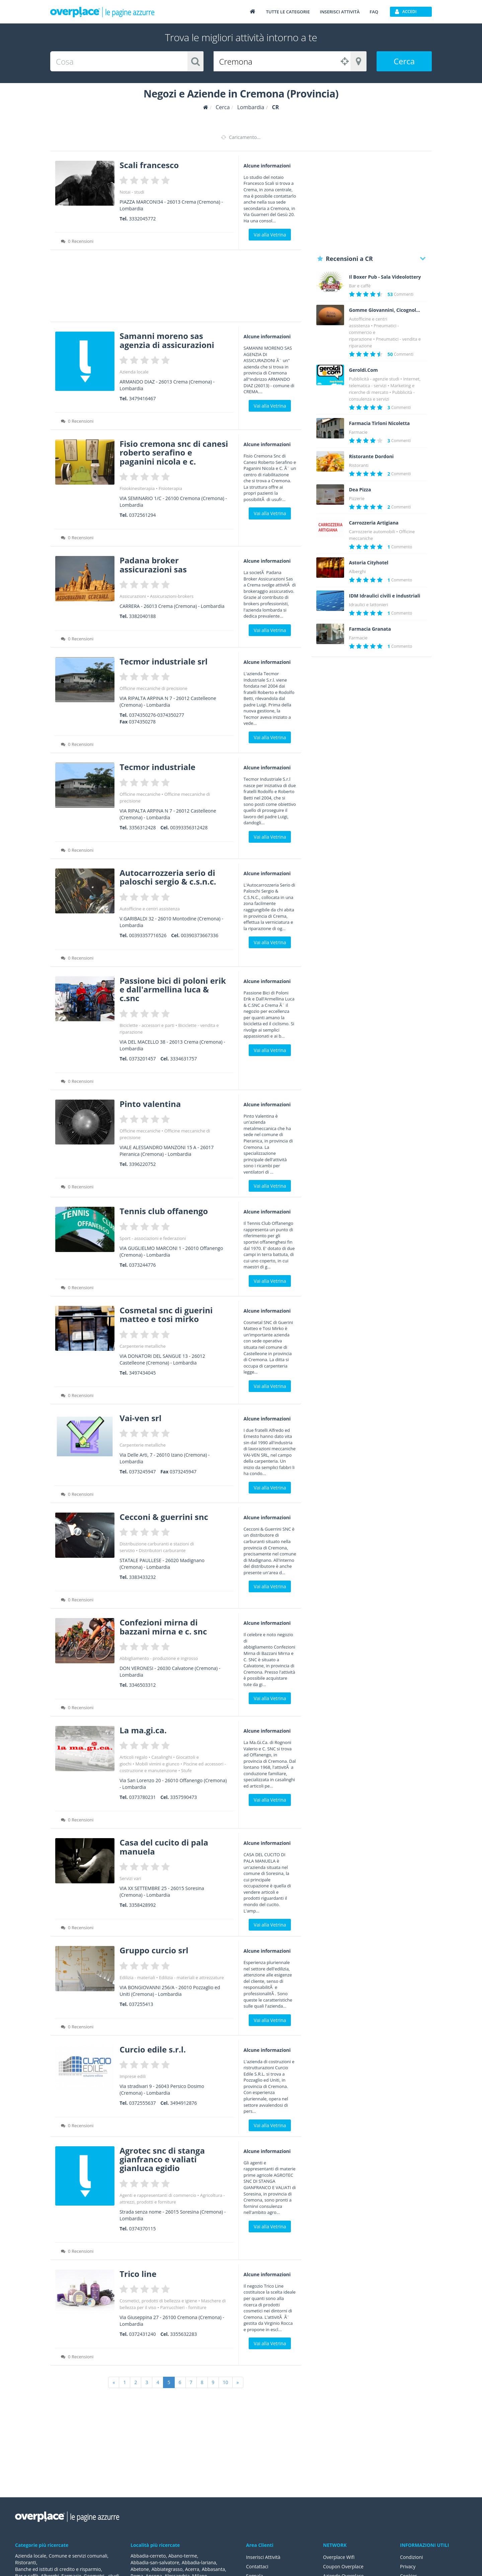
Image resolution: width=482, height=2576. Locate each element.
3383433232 (142, 1577)
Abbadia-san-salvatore (155, 2562)
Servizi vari (130, 1878)
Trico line (137, 2273)
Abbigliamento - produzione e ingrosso (158, 1658)
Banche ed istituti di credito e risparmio (58, 2569)
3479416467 (142, 398)
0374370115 (142, 2228)
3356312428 (142, 827)
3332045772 (142, 218)
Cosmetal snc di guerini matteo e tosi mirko (166, 1314)
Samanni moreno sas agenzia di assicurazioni (166, 340)
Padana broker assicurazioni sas (153, 564)
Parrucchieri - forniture (183, 2307)
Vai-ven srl (140, 1417)
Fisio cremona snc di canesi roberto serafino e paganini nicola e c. (173, 452)
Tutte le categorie (288, 12)
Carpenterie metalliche (142, 1346)
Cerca (404, 61)
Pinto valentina (150, 1103)
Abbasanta (213, 2569)
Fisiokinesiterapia (137, 488)
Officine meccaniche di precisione (153, 688)
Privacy (407, 2566)
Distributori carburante (162, 1550)
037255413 (141, 2004)
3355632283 (183, 2334)
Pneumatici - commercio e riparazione (374, 332)
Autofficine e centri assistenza (149, 909)
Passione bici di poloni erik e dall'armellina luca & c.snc (172, 989)
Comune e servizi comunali (78, 2556)
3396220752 (142, 1164)
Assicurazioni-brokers (171, 596)
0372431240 (142, 2334)
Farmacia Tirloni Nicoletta (379, 423)
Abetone (140, 2569)
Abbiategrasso (166, 2569)
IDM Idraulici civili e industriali (384, 596)
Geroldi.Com (363, 370)
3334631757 (183, 1058)
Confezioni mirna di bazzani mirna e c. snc (163, 1627)
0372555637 (142, 2103)
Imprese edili (132, 2076)
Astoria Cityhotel (369, 563)
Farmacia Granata (370, 629)
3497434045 (142, 1373)
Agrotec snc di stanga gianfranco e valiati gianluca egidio (162, 2159)
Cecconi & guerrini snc (163, 1516)
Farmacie (358, 432)
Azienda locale (134, 372)
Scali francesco (149, 164)
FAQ (374, 12)
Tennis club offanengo (163, 1210)
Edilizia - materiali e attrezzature (191, 1977)
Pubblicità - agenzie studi (374, 379)
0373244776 (142, 1265)
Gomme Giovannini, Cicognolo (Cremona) (385, 310)
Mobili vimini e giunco (157, 1764)
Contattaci (257, 2566)
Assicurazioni (132, 596)
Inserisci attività (339, 12)
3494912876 (183, 2103)
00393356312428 (189, 827)
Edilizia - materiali (137, 1977)
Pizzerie (357, 498)
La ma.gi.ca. (143, 1730)
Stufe (186, 1770)
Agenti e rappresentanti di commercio (157, 2195)
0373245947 (142, 1471)
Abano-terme (182, 2556)
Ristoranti (359, 465)
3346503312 (142, 1685)
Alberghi (357, 571)
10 (225, 2382)
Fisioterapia (170, 488)
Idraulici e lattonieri (368, 605)
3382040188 (142, 616)
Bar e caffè (360, 286)
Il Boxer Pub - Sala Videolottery (385, 277)
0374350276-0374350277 (156, 715)
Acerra (192, 2569)
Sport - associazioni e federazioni (152, 1238)
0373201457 (142, 1058)
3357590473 (183, 1797)
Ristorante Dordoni (371, 457)
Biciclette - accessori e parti (146, 1025)
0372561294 (142, 515)
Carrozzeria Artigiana (374, 523)
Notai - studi (131, 192)
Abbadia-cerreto (148, 2556)
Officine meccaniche (139, 794)
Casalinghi (161, 1757)
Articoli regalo (133, 1757)
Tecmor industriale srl (163, 661)
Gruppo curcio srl (153, 1950)
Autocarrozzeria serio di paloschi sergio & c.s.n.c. (167, 877)
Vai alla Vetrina (270, 234)
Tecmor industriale (157, 766)
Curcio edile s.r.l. (152, 2049)
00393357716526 (147, 935)
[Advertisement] (175, 288)
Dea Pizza (360, 490)
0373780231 (142, 1797)
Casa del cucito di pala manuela (163, 1847)
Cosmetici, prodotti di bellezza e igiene (158, 2301)
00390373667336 (199, 935)
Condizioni (411, 2557)
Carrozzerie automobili (372, 532)
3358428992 (142, 1905)
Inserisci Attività (263, 2557)
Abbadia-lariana (199, 2562)
